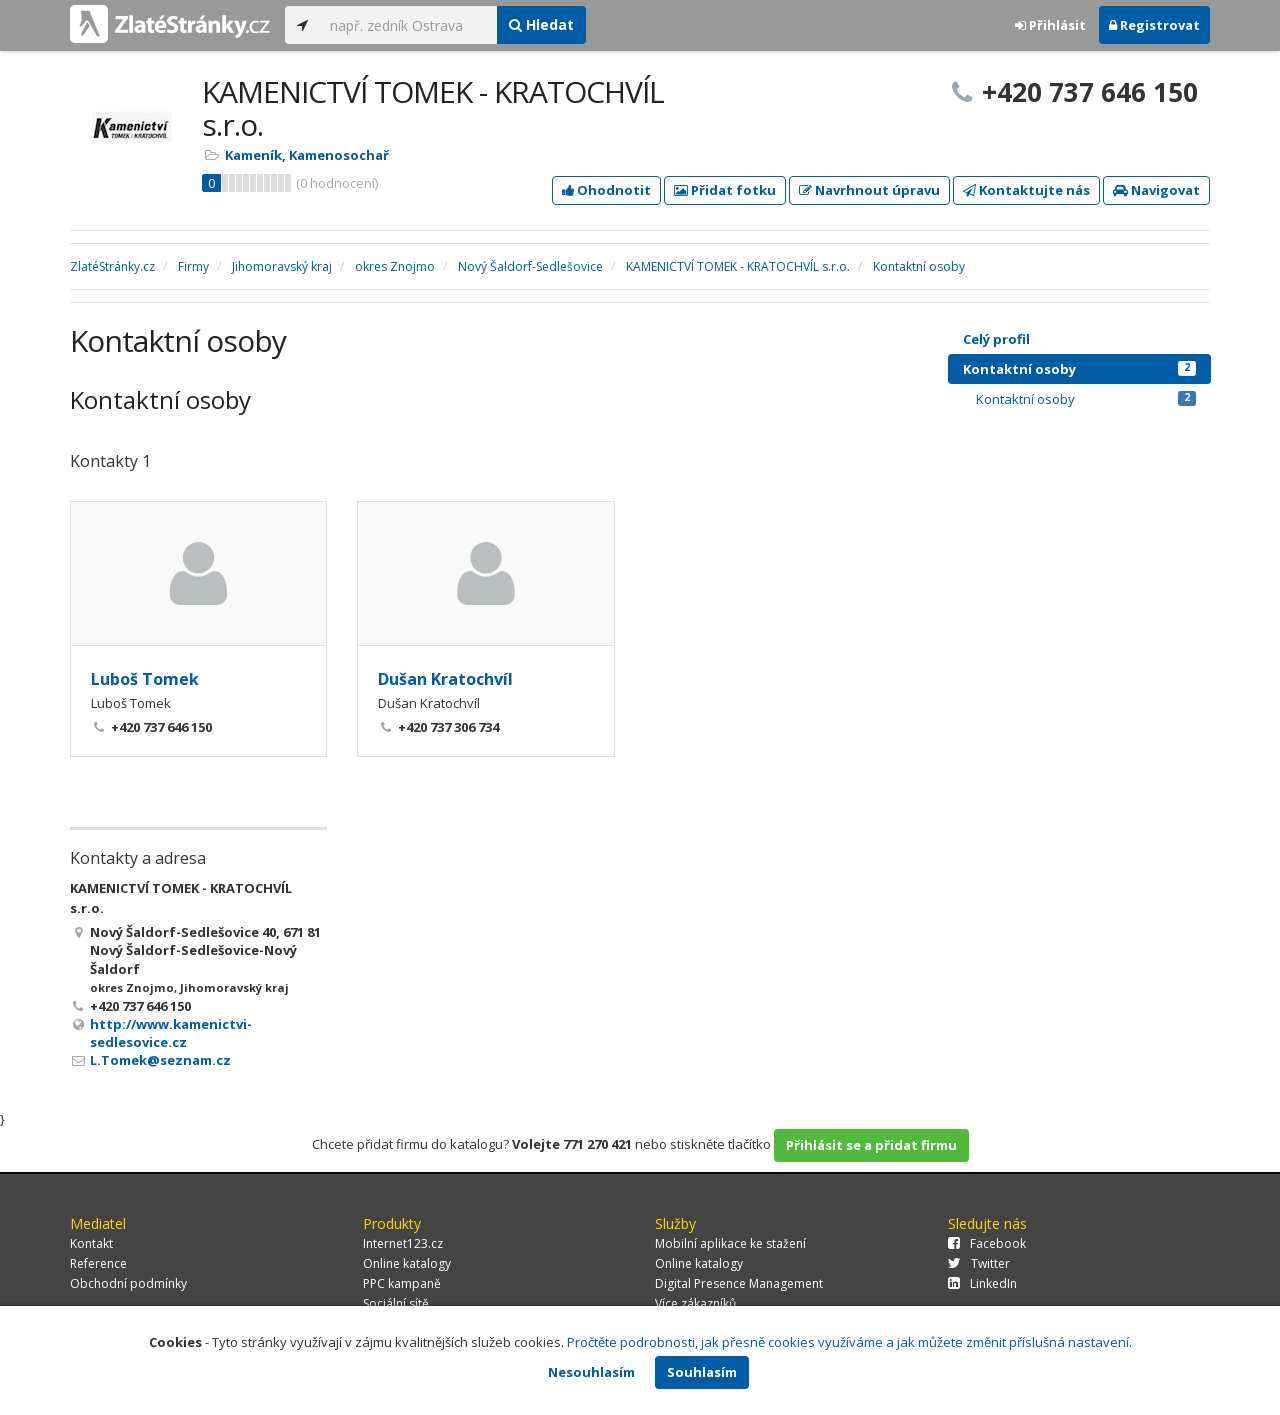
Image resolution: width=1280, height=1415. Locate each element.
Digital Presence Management (739, 1283)
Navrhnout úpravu (869, 190)
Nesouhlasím (591, 1372)
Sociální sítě (396, 1303)
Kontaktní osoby (1079, 369)
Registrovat (1154, 25)
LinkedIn (982, 1283)
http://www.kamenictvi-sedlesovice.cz (171, 1033)
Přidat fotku (725, 190)
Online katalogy (407, 1263)
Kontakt (91, 1243)
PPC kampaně (402, 1283)
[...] (408, 25)
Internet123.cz (403, 1243)
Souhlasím (702, 1372)
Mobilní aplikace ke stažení (730, 1243)
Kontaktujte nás (1026, 190)
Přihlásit (1050, 25)
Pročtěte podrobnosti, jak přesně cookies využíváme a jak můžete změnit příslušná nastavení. (849, 1342)
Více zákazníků (695, 1303)
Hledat (541, 24)
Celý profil (996, 339)
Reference (98, 1263)
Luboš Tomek (145, 679)
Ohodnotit (606, 190)
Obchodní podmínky (128, 1283)
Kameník (253, 155)
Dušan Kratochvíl (445, 679)
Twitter (979, 1263)
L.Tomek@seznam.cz (160, 1060)
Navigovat (1156, 190)
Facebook (987, 1243)
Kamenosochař (339, 155)
